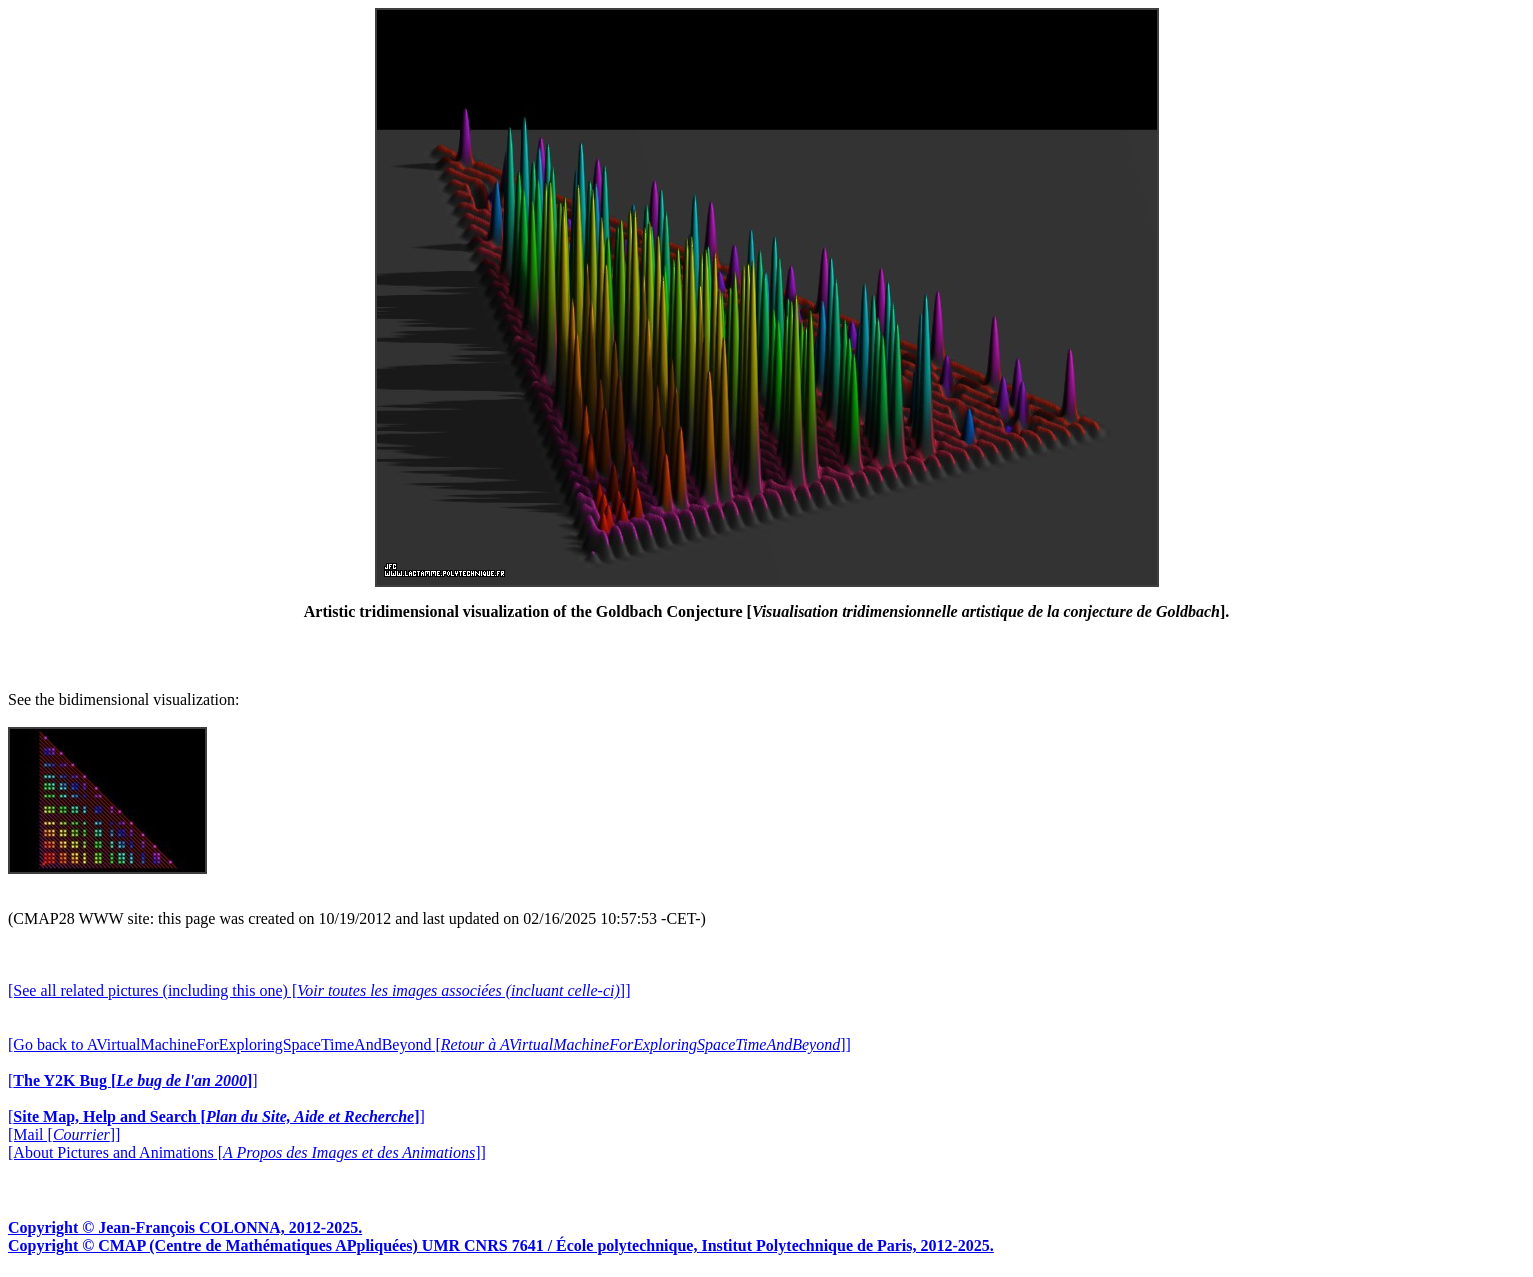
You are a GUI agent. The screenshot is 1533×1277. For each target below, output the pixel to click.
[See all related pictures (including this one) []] (319, 990)
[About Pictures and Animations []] (247, 1152)
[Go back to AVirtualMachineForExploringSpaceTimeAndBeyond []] (429, 1044)
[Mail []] (64, 1134)
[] (133, 1080)
